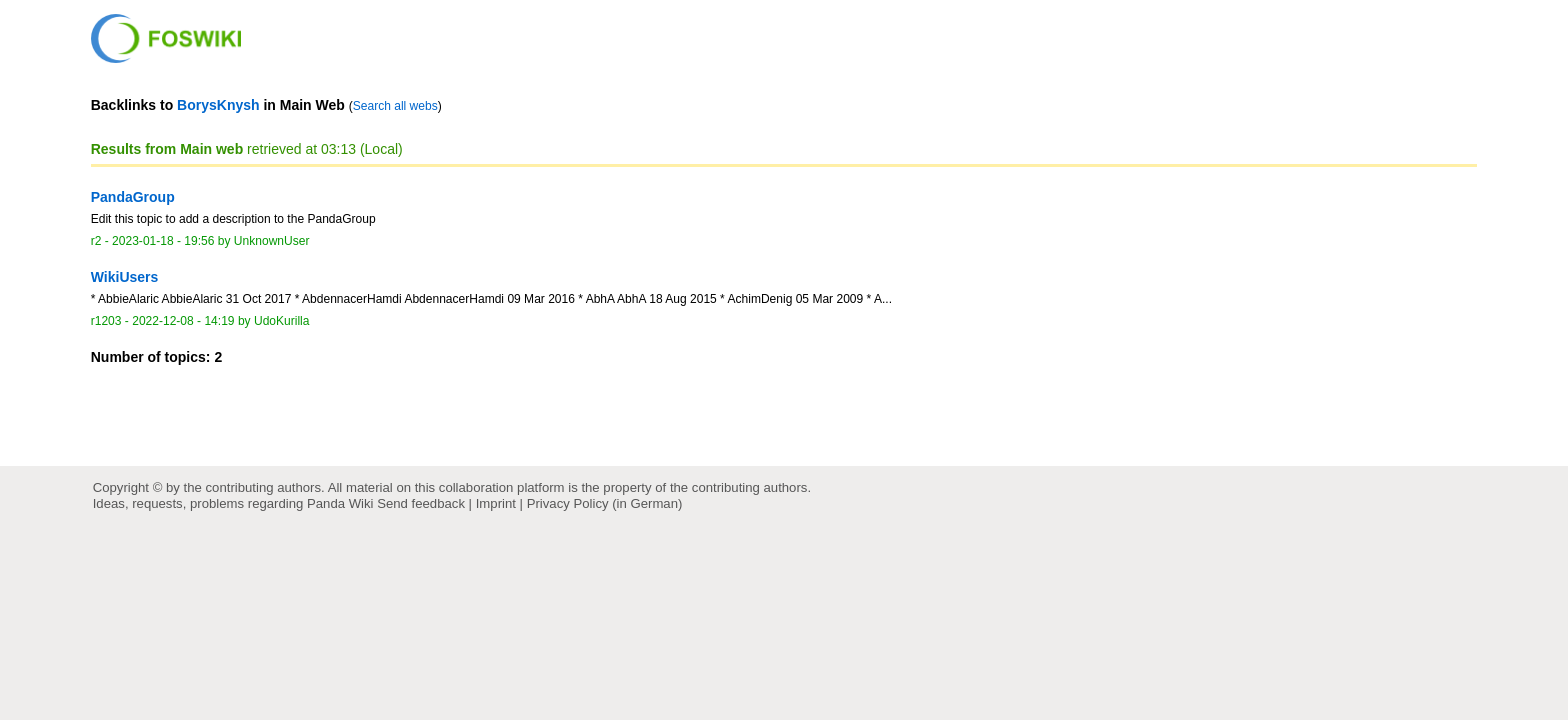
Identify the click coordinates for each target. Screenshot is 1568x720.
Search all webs (395, 106)
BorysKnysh (218, 105)
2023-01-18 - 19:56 (163, 241)
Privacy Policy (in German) (605, 503)
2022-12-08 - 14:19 (183, 321)
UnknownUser (272, 241)
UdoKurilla (282, 321)
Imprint (496, 503)
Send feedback (421, 503)
